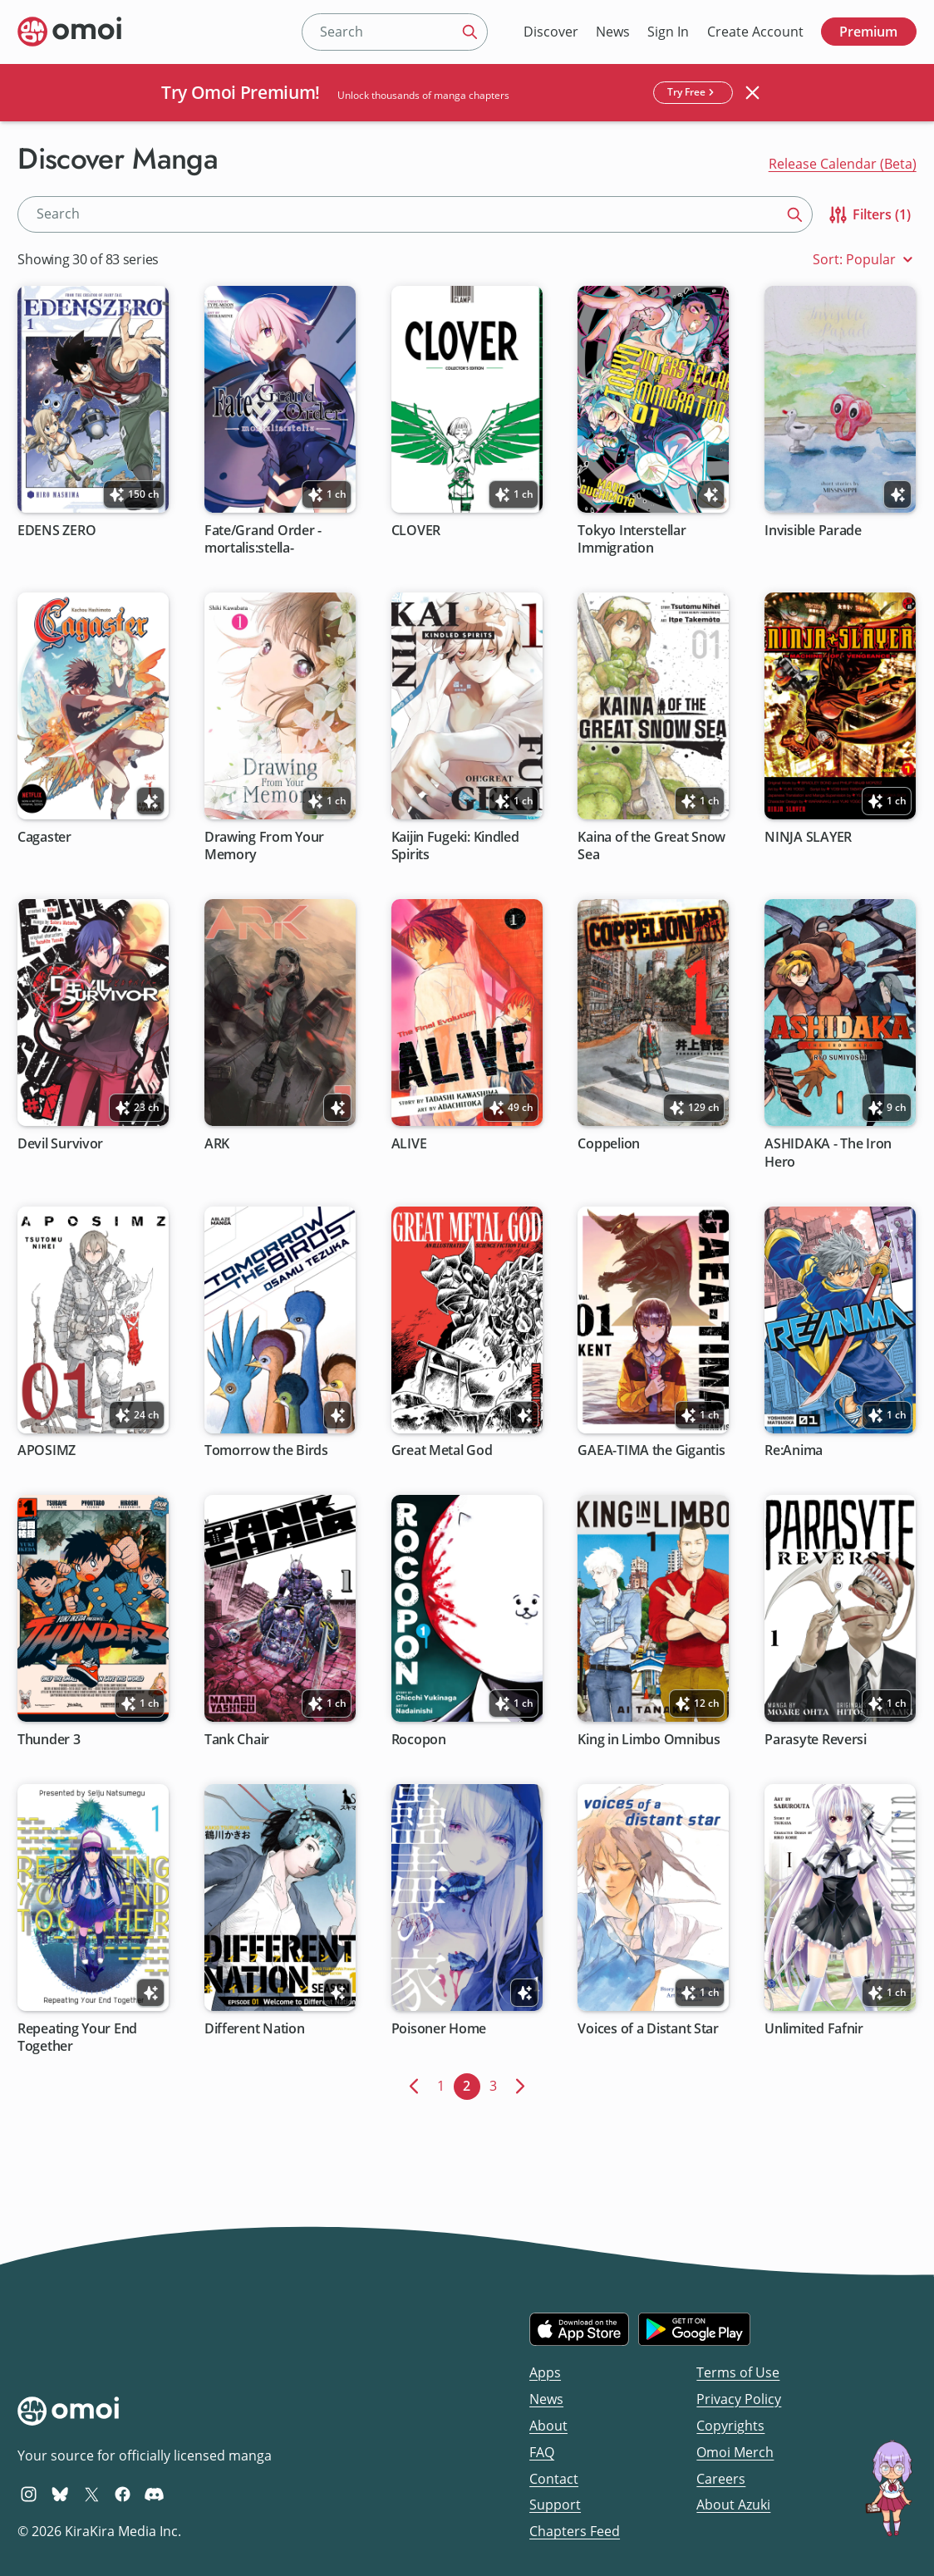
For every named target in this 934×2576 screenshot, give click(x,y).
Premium (868, 31)
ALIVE (409, 1144)
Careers (720, 2479)
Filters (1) (869, 215)
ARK (216, 1144)
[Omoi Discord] (154, 2494)
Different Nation (254, 2029)
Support (555, 2504)
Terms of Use (737, 2372)
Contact (553, 2479)
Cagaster (44, 837)
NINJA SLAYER (809, 837)
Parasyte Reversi (816, 1740)
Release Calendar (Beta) (843, 164)
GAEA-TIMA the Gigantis (651, 1451)
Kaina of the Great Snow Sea (652, 845)
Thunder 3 (49, 1740)
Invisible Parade (814, 530)
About (548, 2425)
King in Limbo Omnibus (649, 1740)
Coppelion (609, 1144)
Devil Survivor (60, 1144)
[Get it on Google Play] (694, 2329)
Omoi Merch (735, 2452)
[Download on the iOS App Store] (579, 2329)
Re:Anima (794, 1451)
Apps (545, 2372)
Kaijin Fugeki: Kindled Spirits (455, 845)
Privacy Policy (738, 2399)
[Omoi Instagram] (28, 2494)
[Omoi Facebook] (122, 2494)
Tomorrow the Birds (266, 1451)
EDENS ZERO (56, 530)
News (613, 31)
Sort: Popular (865, 259)
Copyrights (730, 2425)
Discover (551, 31)
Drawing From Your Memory (264, 845)
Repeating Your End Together (77, 2037)
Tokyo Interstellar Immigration (632, 539)
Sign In (668, 31)
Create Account (755, 31)
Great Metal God (442, 1451)
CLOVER (415, 530)
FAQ (541, 2452)
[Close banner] (753, 92)
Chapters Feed (574, 2531)
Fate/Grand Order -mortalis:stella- (263, 539)
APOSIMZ (46, 1451)
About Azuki (733, 2504)
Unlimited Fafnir (814, 2029)
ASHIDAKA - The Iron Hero (828, 1153)
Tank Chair (236, 1740)
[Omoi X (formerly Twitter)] (92, 2494)
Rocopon (418, 1740)
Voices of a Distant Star (649, 2029)
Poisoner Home (439, 2029)
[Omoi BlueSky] (60, 2494)
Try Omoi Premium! (240, 92)
